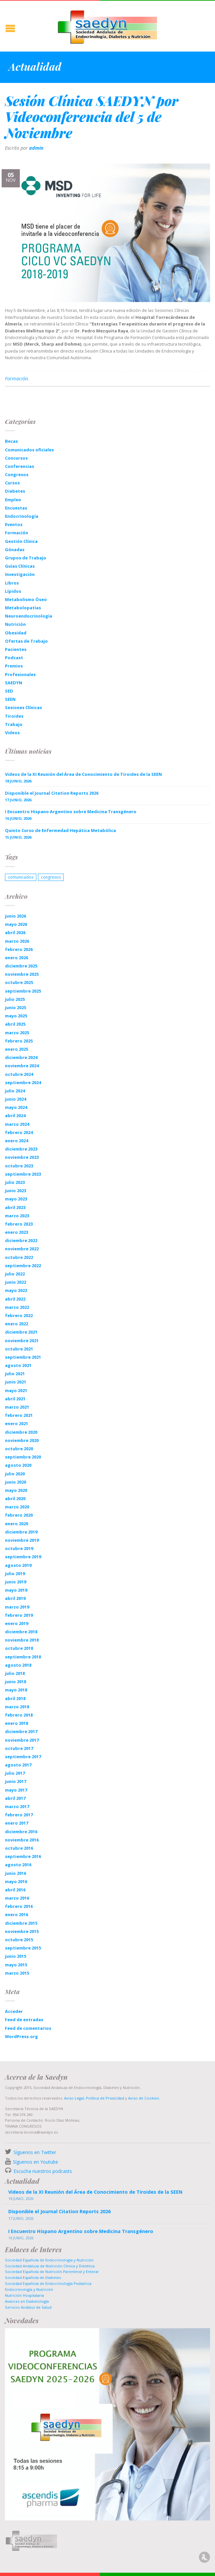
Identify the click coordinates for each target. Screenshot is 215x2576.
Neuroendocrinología (28, 616)
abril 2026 (15, 932)
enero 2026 (16, 958)
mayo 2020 (16, 1490)
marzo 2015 (17, 1973)
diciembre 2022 (21, 1240)
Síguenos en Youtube (35, 2162)
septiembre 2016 (23, 1856)
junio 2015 (15, 1956)
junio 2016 (15, 1873)
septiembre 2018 (23, 1657)
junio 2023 (15, 1190)
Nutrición (15, 624)
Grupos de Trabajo (25, 558)
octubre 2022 (19, 1257)
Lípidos (13, 591)
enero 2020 (16, 1524)
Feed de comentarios (28, 2028)
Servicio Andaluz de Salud (28, 2307)
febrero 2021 (19, 1415)
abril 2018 (15, 1698)
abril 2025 (15, 1024)
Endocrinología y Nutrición (29, 2289)
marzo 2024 (17, 1124)
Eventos (13, 524)
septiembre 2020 (23, 1457)
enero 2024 (16, 1141)
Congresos (16, 474)
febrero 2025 (19, 1041)
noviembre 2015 (22, 1931)
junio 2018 (15, 1682)
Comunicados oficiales (29, 450)
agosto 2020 (18, 1465)
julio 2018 (15, 1673)
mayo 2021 (16, 1390)
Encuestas (16, 508)
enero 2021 (16, 1423)
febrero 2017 (19, 1815)
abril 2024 (15, 1115)
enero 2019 (16, 1623)
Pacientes (15, 649)
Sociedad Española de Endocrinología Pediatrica (48, 2283)
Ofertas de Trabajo (26, 641)
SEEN (10, 699)
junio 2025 (15, 1007)
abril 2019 (15, 1598)
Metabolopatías (23, 608)
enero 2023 (16, 1232)
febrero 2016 (19, 1906)
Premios (14, 666)
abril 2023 (15, 1207)
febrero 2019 (19, 1615)
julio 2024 (15, 1091)
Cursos (12, 483)
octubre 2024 (19, 1074)
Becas (11, 441)
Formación (16, 378)
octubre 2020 (19, 1449)
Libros (12, 583)
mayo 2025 (16, 1016)
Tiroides (14, 716)
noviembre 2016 (22, 1840)
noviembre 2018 (22, 1640)
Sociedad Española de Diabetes (33, 2277)
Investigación (20, 574)
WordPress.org (21, 2036)
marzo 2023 (17, 1216)
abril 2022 (15, 1299)
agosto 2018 (18, 1665)
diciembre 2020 (21, 1432)
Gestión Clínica (21, 541)
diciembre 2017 (21, 1731)
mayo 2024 (16, 1107)
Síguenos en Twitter (35, 2152)
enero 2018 (16, 1723)
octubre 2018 (19, 1648)
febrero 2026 (19, 949)
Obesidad (15, 633)
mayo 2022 (16, 1290)
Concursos (16, 458)
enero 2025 (16, 1049)
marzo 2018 (17, 1707)
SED (9, 691)
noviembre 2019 (22, 1540)
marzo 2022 (17, 1307)
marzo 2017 (17, 1806)
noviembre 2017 (22, 1740)
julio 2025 (15, 999)
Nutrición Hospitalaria (24, 2295)
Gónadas (14, 549)
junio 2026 (15, 916)
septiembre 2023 (23, 1174)
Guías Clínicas (20, 566)
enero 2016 (16, 1914)
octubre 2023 (19, 1166)
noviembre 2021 (22, 1341)
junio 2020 (15, 1482)
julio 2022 (15, 1274)
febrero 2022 (19, 1315)
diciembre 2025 (21, 966)
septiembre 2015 (23, 1948)
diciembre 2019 (21, 1532)
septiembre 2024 (23, 1082)
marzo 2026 (17, 941)
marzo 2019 (17, 1607)
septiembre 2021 (23, 1357)
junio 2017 (15, 1781)
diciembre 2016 (21, 1832)
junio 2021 (15, 1382)
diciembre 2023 (21, 1149)
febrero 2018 (19, 1715)
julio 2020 (15, 1474)
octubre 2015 (19, 1940)
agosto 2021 (18, 1365)
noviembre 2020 (22, 1440)
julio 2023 (15, 1182)
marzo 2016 (17, 1898)
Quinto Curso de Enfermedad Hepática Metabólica (60, 830)
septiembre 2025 (23, 991)
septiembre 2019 (23, 1557)
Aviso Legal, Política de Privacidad (93, 2098)
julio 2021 (15, 1374)
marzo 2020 (17, 1507)
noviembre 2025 (22, 974)
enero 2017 (16, 1823)
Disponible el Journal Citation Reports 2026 (51, 793)
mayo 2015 (16, 1965)
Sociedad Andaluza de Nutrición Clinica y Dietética (50, 2265)
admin (36, 148)
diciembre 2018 (21, 1632)
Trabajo (13, 724)
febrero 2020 (19, 1515)
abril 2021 (15, 1399)
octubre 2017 (19, 1748)
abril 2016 (15, 1890)
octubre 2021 (19, 1349)
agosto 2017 (18, 1765)
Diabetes (15, 491)
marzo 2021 (17, 1407)
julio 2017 (15, 1773)
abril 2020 (15, 1498)
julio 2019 (15, 1573)
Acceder (14, 2011)
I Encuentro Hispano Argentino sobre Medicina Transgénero (70, 811)
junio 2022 (15, 1282)
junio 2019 (15, 1582)
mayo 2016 (16, 1881)
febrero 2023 (19, 1224)
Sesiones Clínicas (23, 707)
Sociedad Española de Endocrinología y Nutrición (49, 2259)
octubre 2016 (19, 1848)
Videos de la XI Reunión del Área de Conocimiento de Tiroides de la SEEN (83, 774)
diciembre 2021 (21, 1332)
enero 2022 (16, 1324)
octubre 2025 (19, 982)
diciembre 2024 (21, 1057)
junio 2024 (15, 1099)
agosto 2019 (18, 1565)
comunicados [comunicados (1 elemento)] (20, 877)
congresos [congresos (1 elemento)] (51, 877)
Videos (12, 733)
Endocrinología (21, 516)
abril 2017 (15, 1798)
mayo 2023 (16, 1199)
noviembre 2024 (22, 1066)
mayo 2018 (16, 1690)
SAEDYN (13, 683)
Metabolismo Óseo (26, 599)
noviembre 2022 (22, 1249)
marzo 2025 (17, 1033)
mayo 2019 (16, 1590)
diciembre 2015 (21, 1923)
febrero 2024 (19, 1132)
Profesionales (20, 674)
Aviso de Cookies (143, 2098)
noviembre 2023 (22, 1157)
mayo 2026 (16, 924)
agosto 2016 (18, 1865)
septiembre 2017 (23, 1757)
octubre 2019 (19, 1548)
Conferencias (19, 466)
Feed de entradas (24, 2020)
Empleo (13, 500)
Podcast (14, 658)
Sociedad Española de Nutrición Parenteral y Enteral (51, 2271)
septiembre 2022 (23, 1266)
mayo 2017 (16, 1790)
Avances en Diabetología (27, 2301)
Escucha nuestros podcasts (42, 2171)
